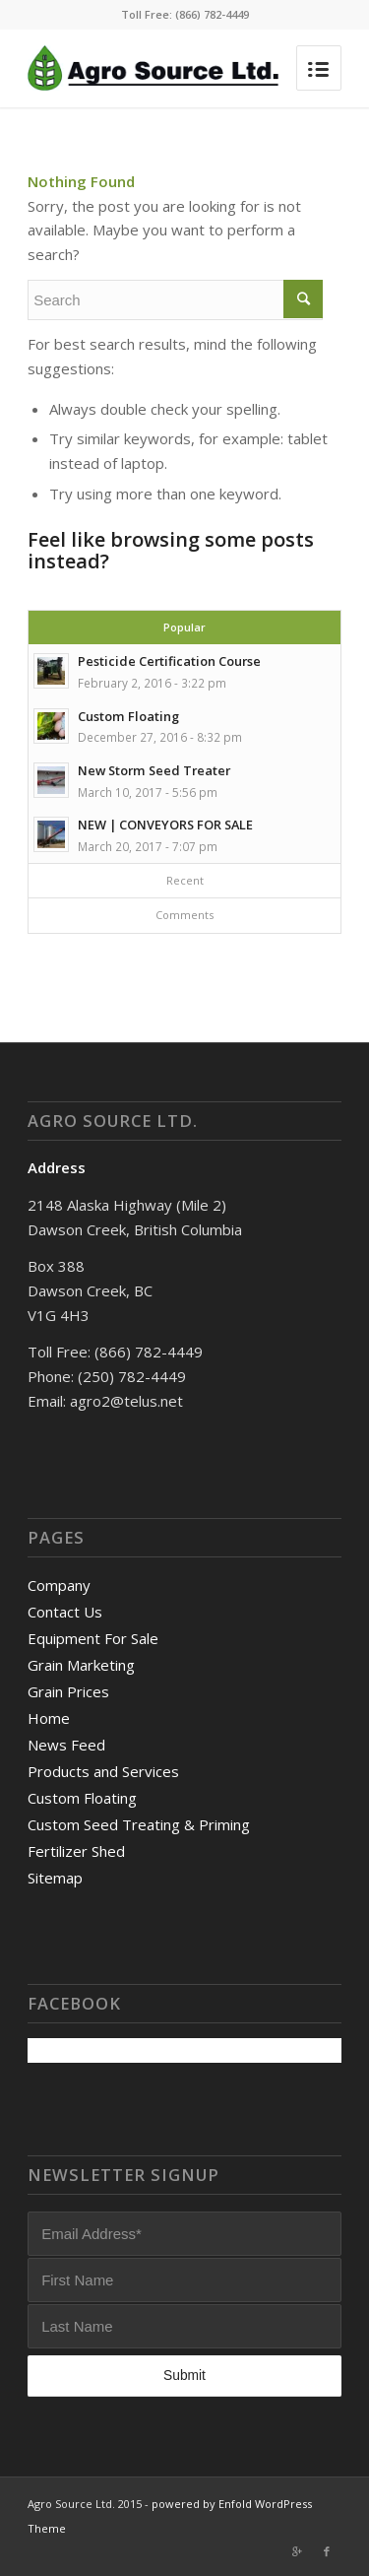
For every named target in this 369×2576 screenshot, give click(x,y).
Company (59, 1585)
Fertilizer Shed (76, 1851)
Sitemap (55, 1877)
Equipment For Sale (93, 1638)
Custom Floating (82, 1798)
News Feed (66, 1744)
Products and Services (103, 1771)
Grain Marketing (81, 1665)
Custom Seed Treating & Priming (139, 1824)
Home (49, 1718)
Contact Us (65, 1611)
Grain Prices (68, 1691)
